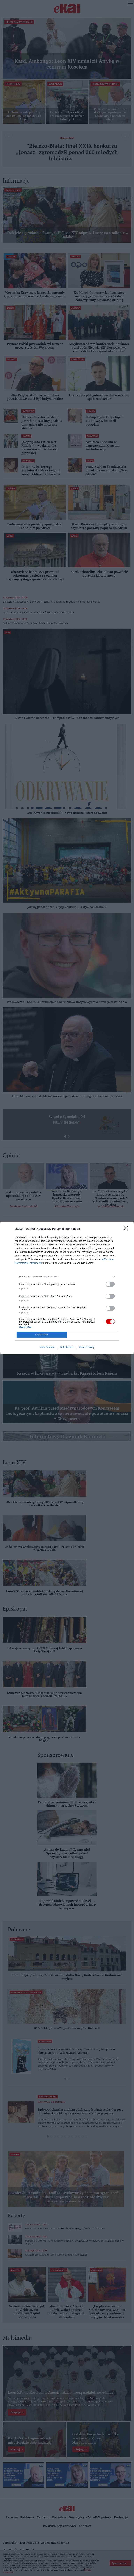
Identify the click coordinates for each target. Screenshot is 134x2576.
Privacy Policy (86, 1347)
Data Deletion (47, 1347)
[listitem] (67, 1276)
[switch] (110, 1284)
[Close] (127, 1229)
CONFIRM (41, 1335)
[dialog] (67, 1288)
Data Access (67, 1347)
